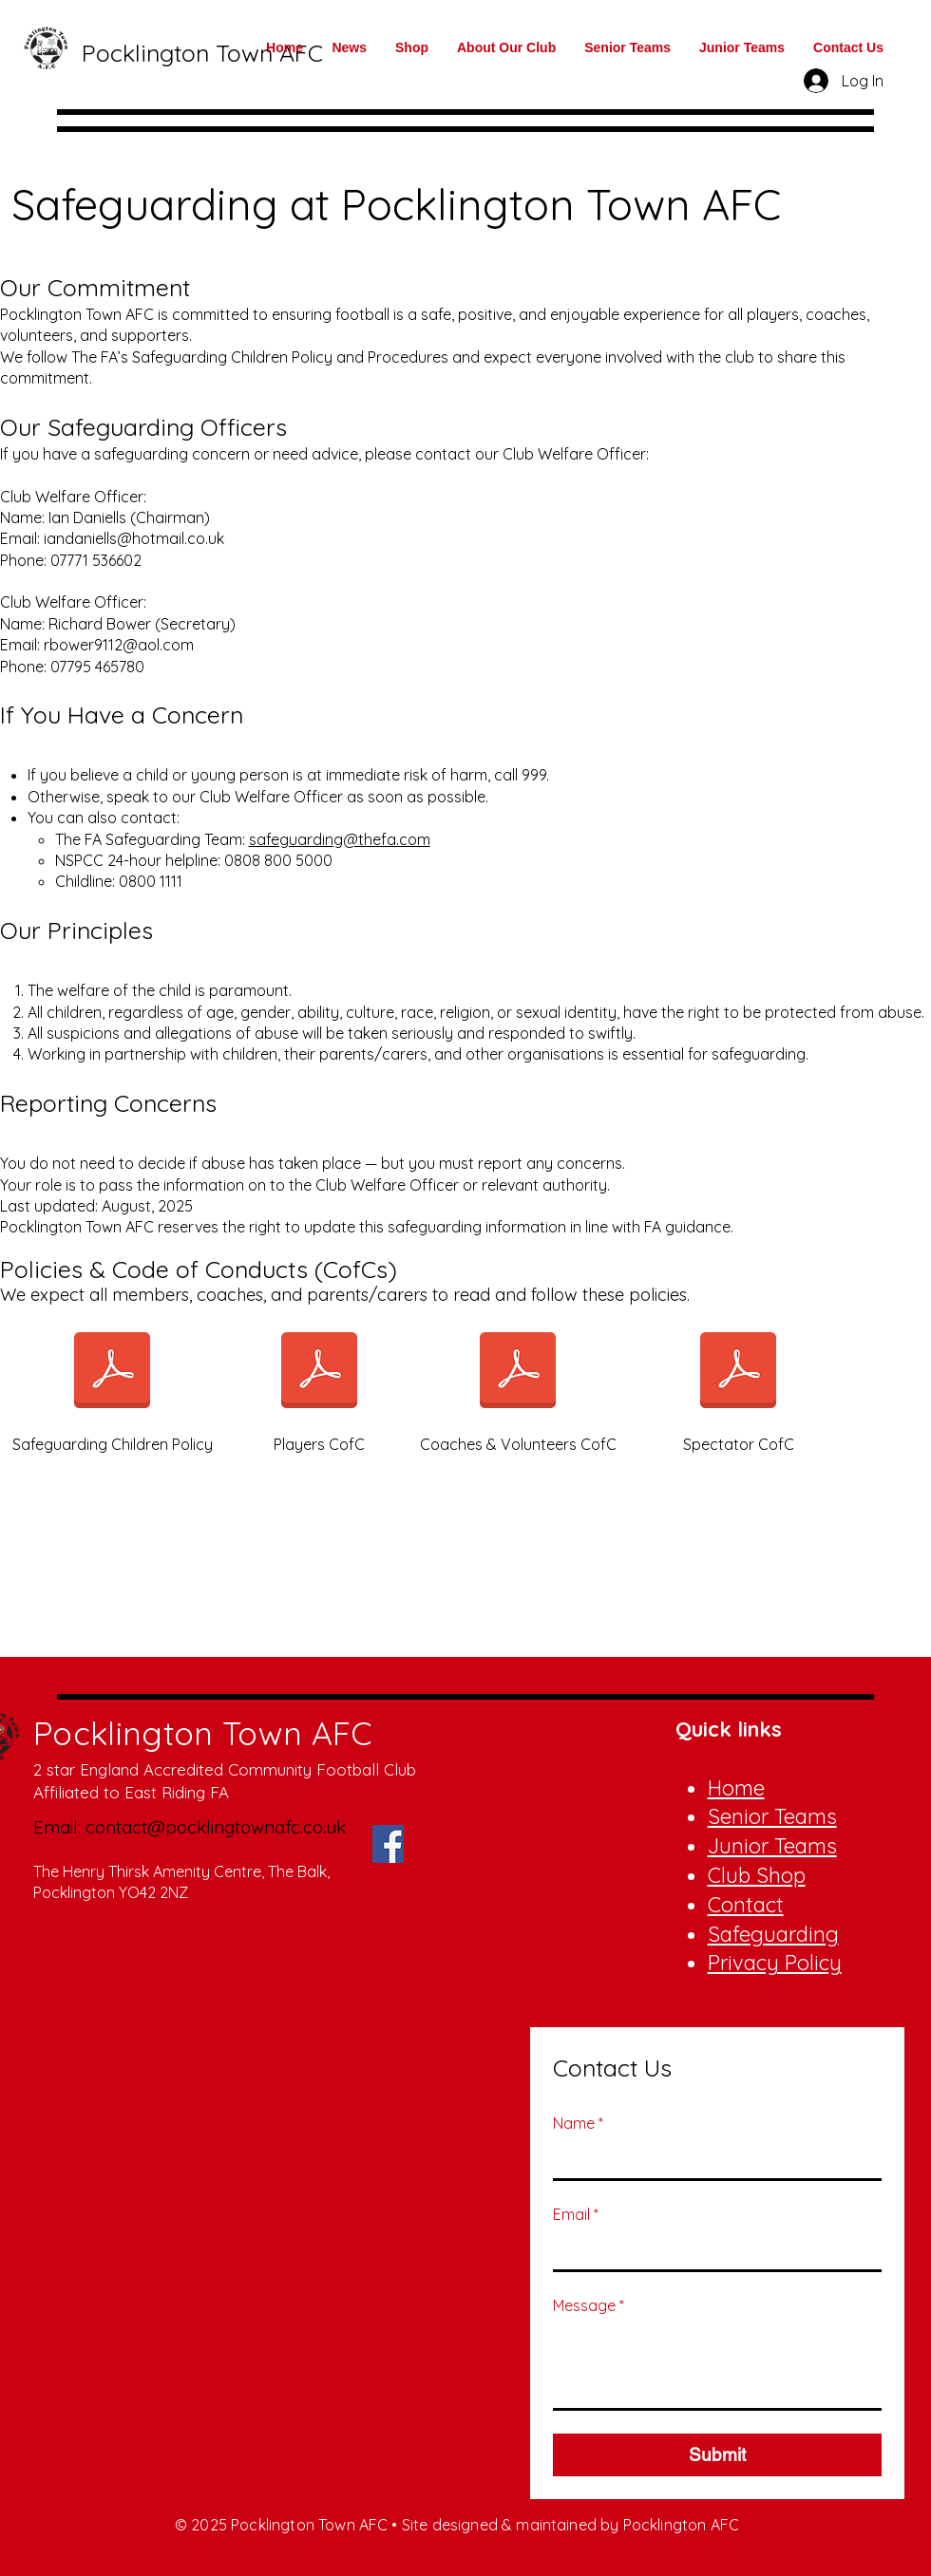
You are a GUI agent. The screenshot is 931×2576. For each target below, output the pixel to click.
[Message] (717, 2365)
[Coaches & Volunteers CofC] (517, 1383)
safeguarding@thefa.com (339, 839)
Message (588, 2305)
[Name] (711, 2159)
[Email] (711, 2250)
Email (575, 2214)
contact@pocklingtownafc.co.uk (216, 1826)
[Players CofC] (319, 1383)
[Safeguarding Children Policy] (112, 1383)
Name (578, 2123)
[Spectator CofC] (738, 1383)
